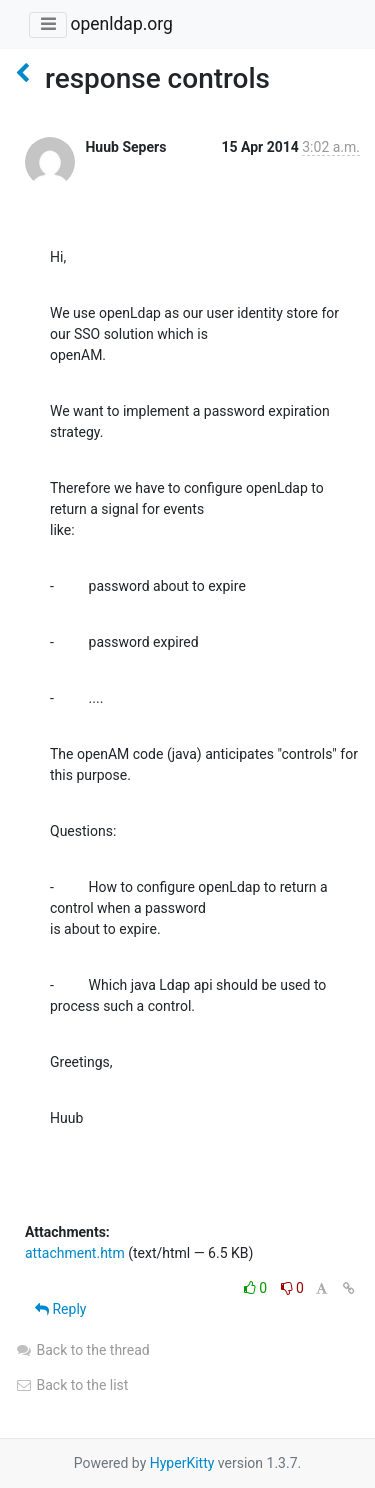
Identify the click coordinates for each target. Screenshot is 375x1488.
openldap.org (121, 24)
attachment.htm (75, 1253)
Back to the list (71, 1385)
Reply (60, 1309)
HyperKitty (182, 1463)
